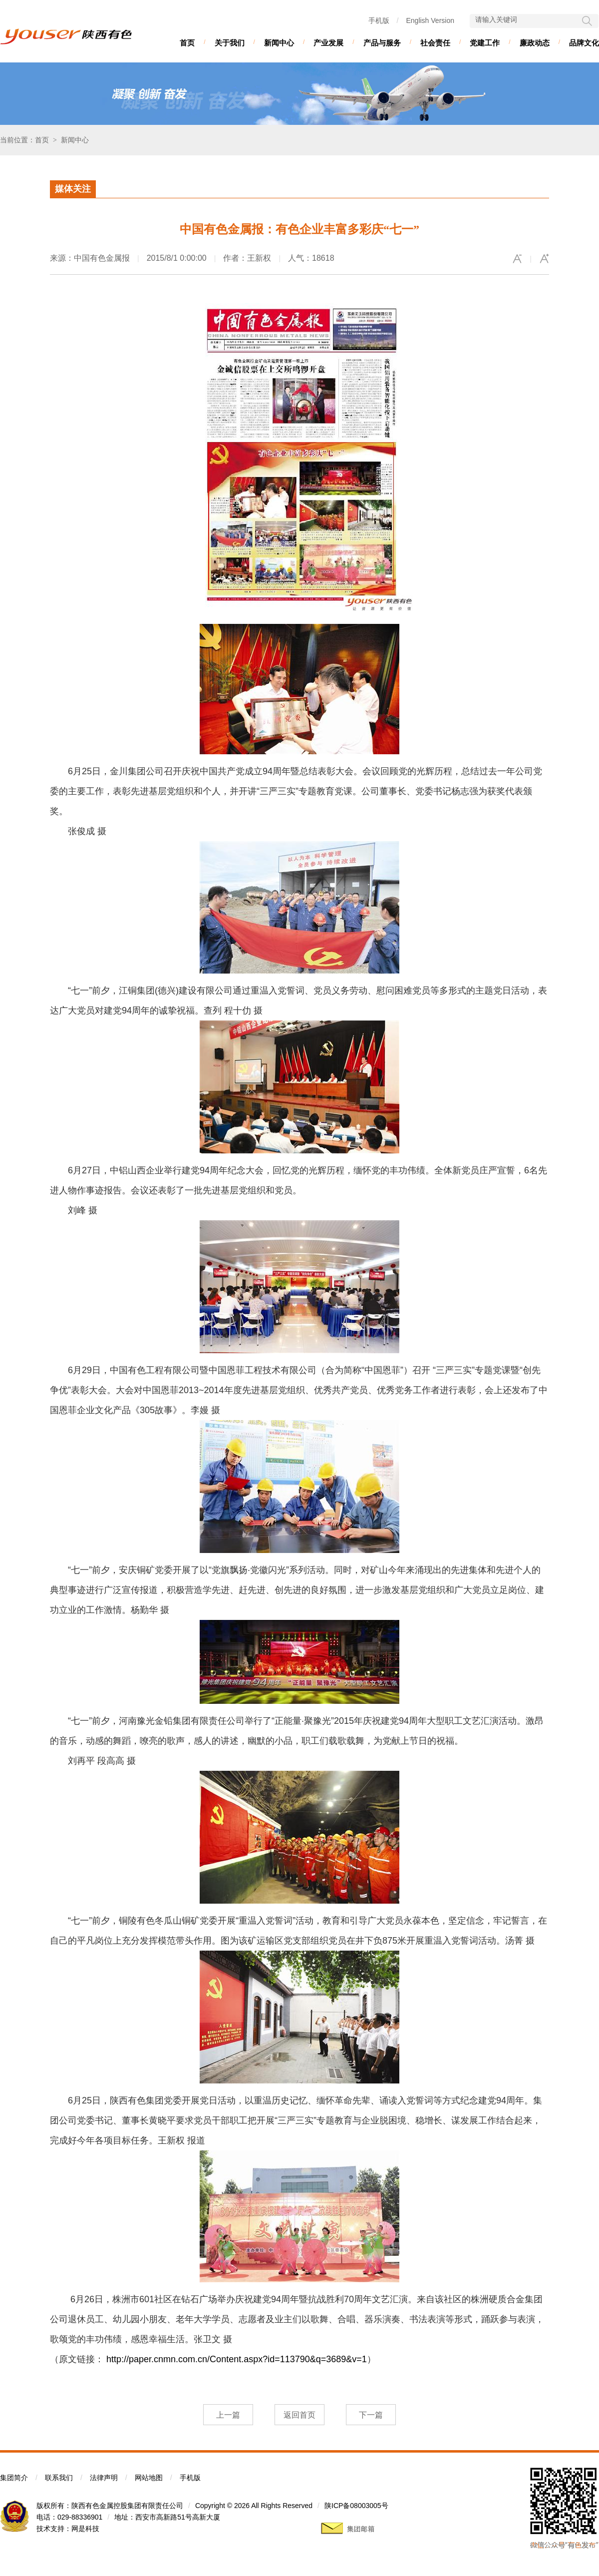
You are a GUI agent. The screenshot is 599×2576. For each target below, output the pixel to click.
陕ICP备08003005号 (356, 2506)
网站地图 (149, 2478)
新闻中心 (279, 42)
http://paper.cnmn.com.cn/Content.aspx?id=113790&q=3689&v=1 (236, 2359)
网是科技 (85, 2529)
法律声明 (104, 2478)
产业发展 (328, 42)
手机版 (378, 20)
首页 (187, 42)
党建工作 (485, 42)
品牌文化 (584, 42)
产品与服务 (382, 42)
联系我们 (59, 2478)
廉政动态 (535, 42)
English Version (430, 20)
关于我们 (230, 42)
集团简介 (14, 2478)
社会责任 (435, 42)
